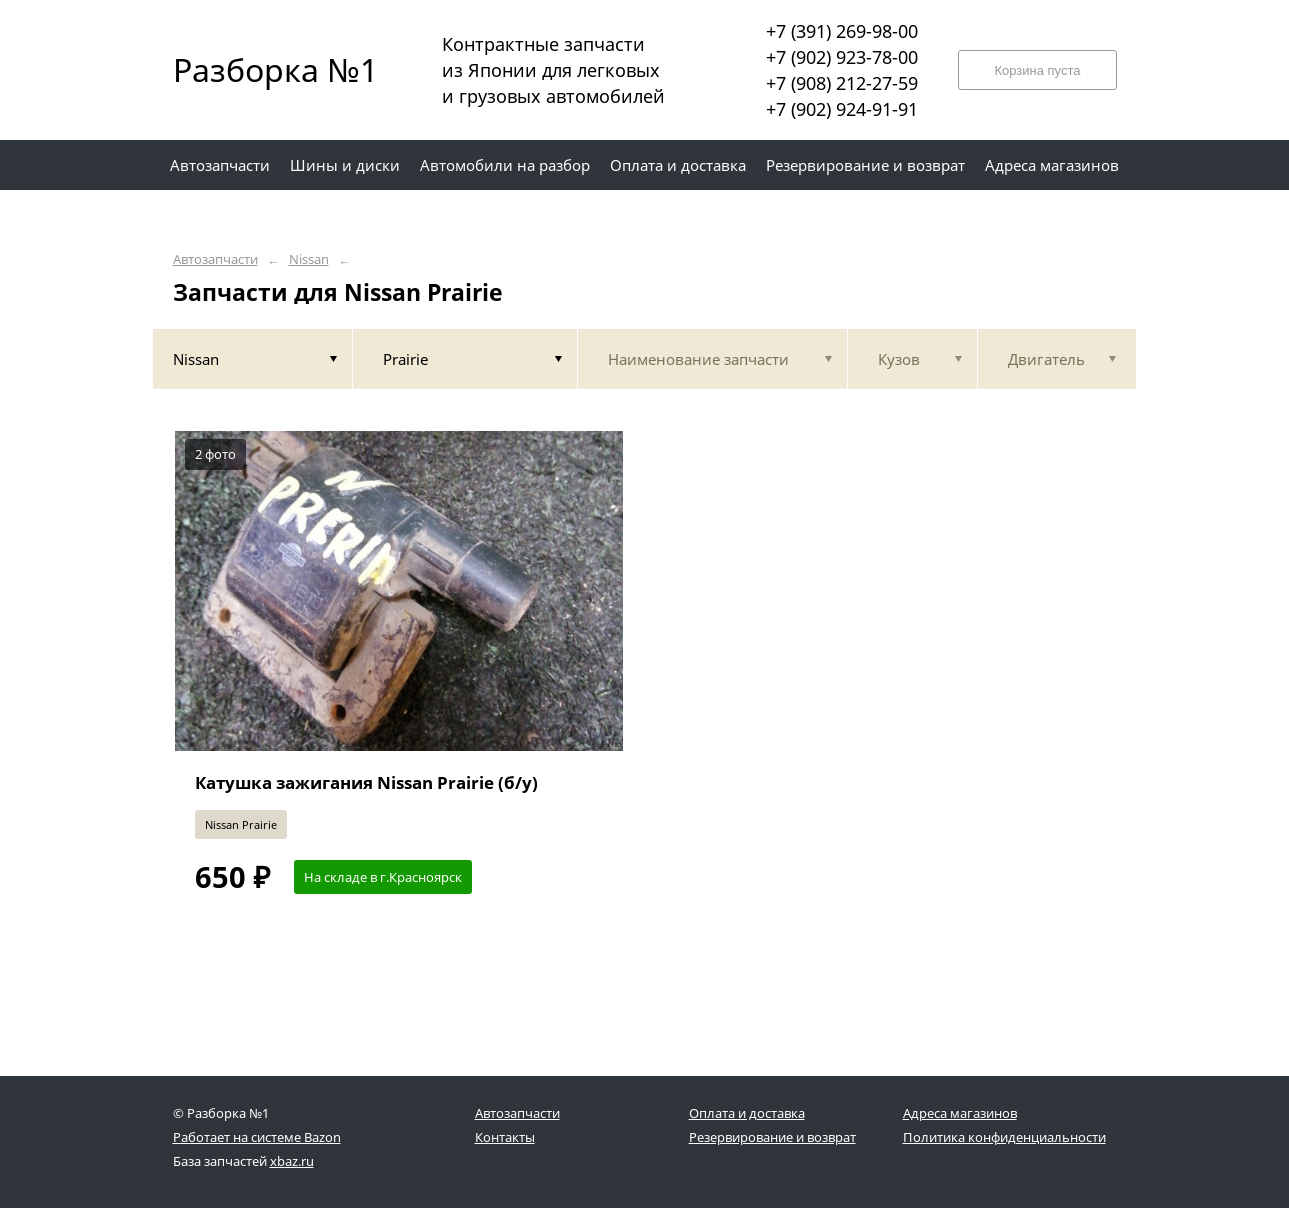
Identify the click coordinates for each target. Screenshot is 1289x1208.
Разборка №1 (263, 69)
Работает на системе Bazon (257, 1137)
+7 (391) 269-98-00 (842, 31)
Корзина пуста (1037, 70)
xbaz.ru (292, 1161)
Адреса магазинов (960, 1113)
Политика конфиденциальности (1004, 1137)
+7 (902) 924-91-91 (842, 109)
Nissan (309, 259)
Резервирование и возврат (772, 1137)
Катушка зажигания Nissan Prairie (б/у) (366, 782)
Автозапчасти (215, 259)
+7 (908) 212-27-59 (842, 83)
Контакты (505, 1137)
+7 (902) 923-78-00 (842, 57)
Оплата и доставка (747, 1113)
